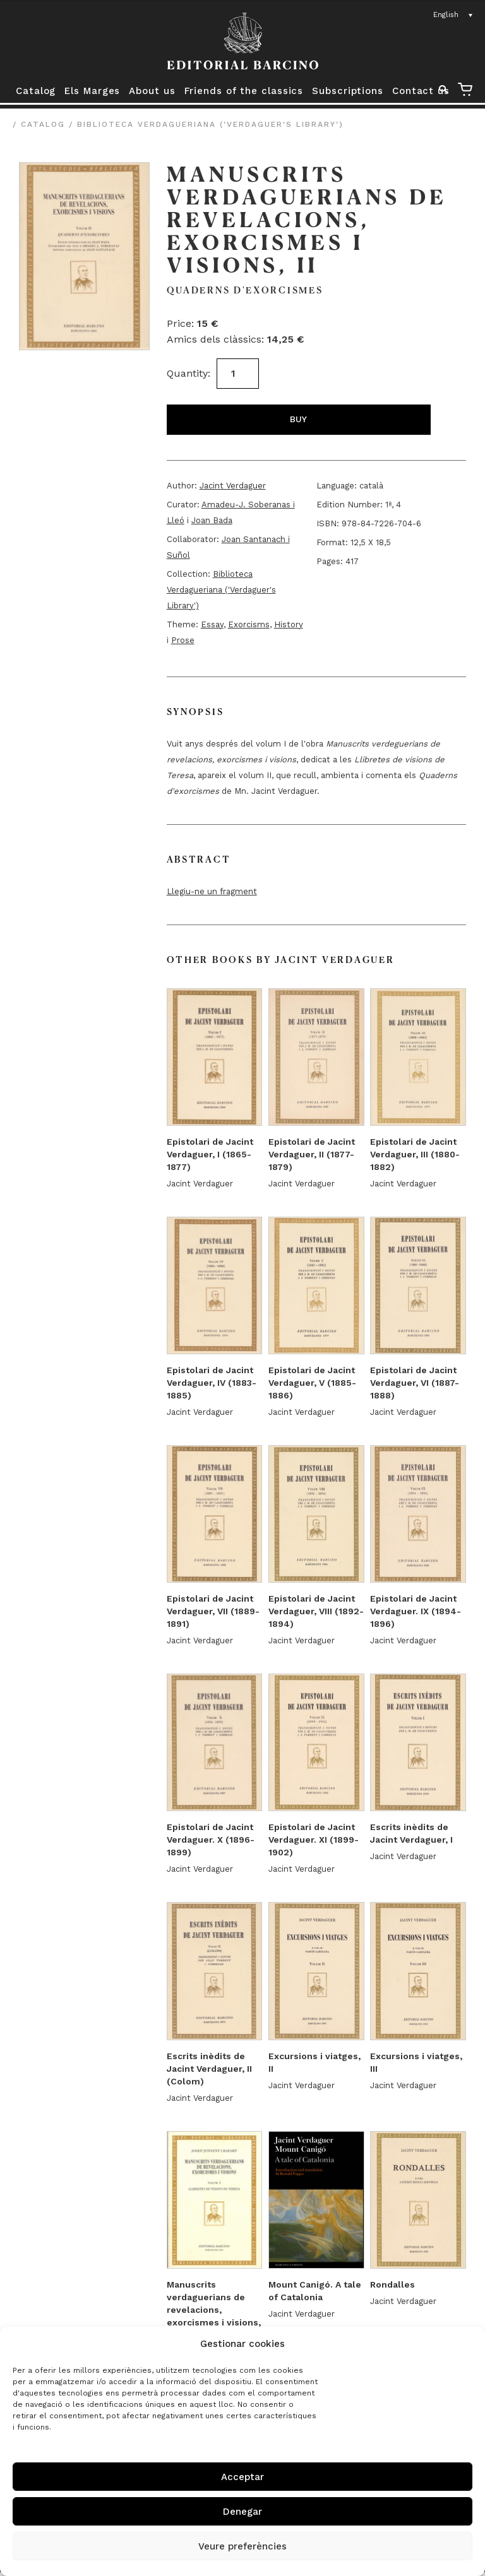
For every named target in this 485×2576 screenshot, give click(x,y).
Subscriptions (347, 91)
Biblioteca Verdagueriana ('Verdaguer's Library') (210, 124)
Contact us (421, 91)
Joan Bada (211, 520)
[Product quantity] (238, 373)
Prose (183, 640)
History (288, 624)
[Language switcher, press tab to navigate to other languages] (453, 15)
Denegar (242, 2511)
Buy (298, 419)
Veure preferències (242, 2546)
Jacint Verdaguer (233, 485)
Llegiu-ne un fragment (212, 891)
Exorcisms (249, 624)
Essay (212, 624)
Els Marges (92, 91)
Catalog (36, 91)
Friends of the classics (244, 91)
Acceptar (242, 2477)
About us (152, 91)
